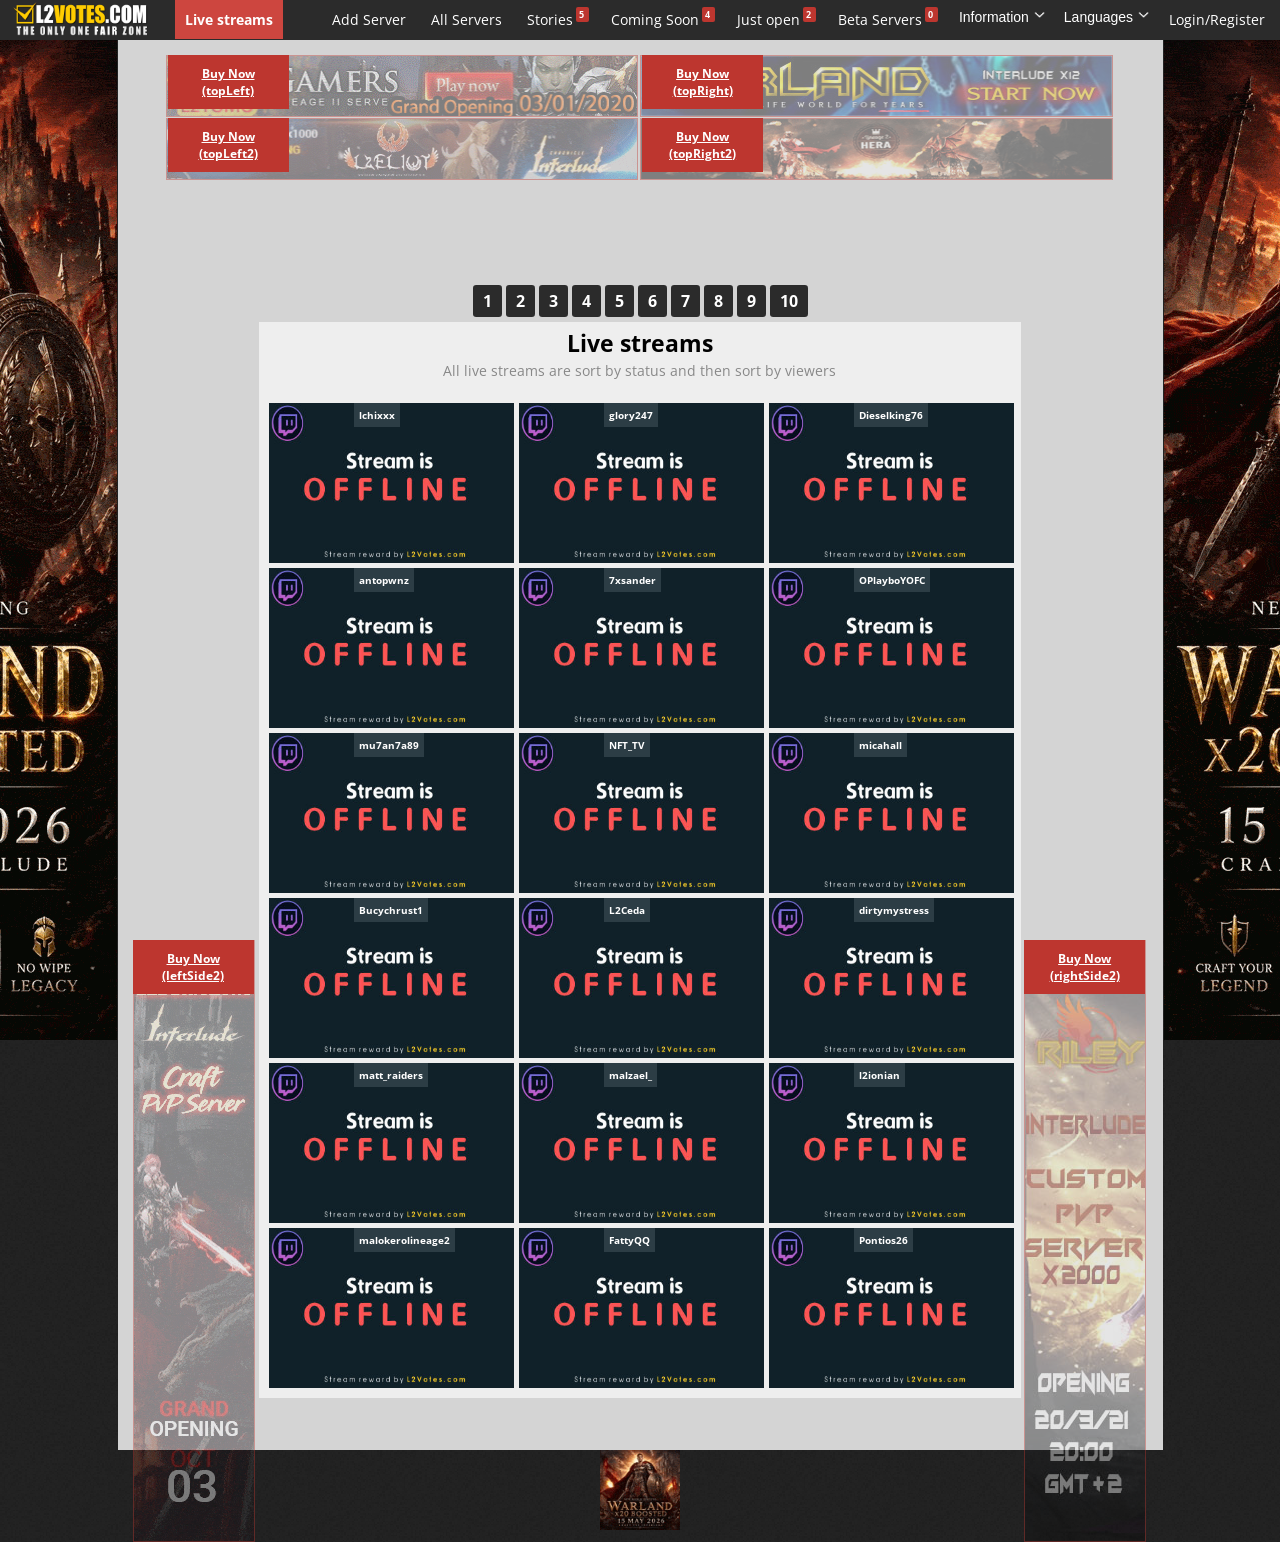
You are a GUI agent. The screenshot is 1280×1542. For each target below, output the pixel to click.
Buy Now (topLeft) (228, 82)
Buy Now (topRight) (703, 82)
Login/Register (1217, 19)
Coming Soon (655, 19)
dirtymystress (894, 910)
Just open (768, 19)
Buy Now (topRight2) (702, 145)
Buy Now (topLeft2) (228, 145)
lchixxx (377, 415)
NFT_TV (627, 745)
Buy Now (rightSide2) (1085, 967)
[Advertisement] (618, 240)
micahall (880, 745)
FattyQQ (629, 1240)
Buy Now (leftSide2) (193, 967)
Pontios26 (883, 1240)
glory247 (631, 415)
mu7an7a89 (389, 745)
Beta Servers (880, 19)
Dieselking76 (891, 415)
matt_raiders (391, 1075)
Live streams (229, 19)
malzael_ (630, 1075)
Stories (550, 19)
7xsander (632, 580)
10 (789, 301)
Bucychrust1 (391, 910)
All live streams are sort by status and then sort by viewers (639, 370)
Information (1002, 17)
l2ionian (879, 1075)
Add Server (369, 19)
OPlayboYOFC (892, 580)
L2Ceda (627, 910)
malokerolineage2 (404, 1240)
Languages (1107, 17)
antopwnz (384, 580)
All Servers (466, 19)
